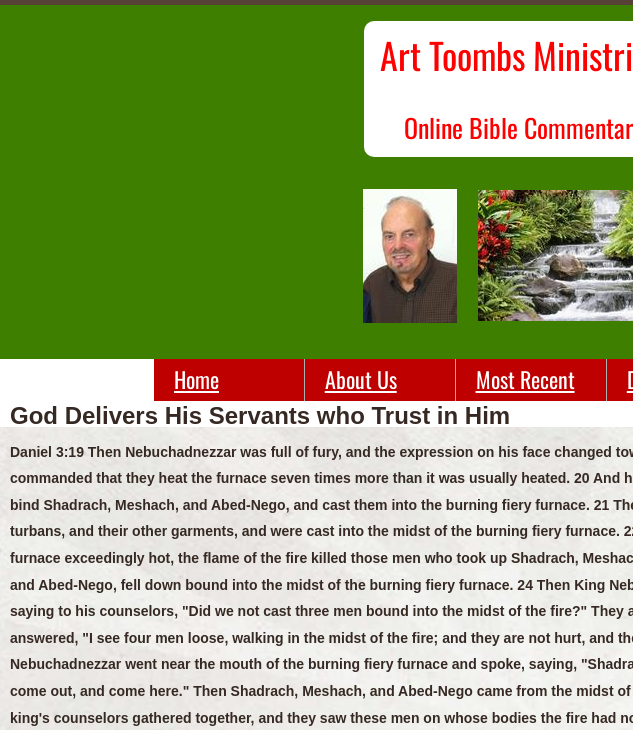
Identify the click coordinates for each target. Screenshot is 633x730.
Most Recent (525, 379)
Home (196, 379)
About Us (361, 379)
